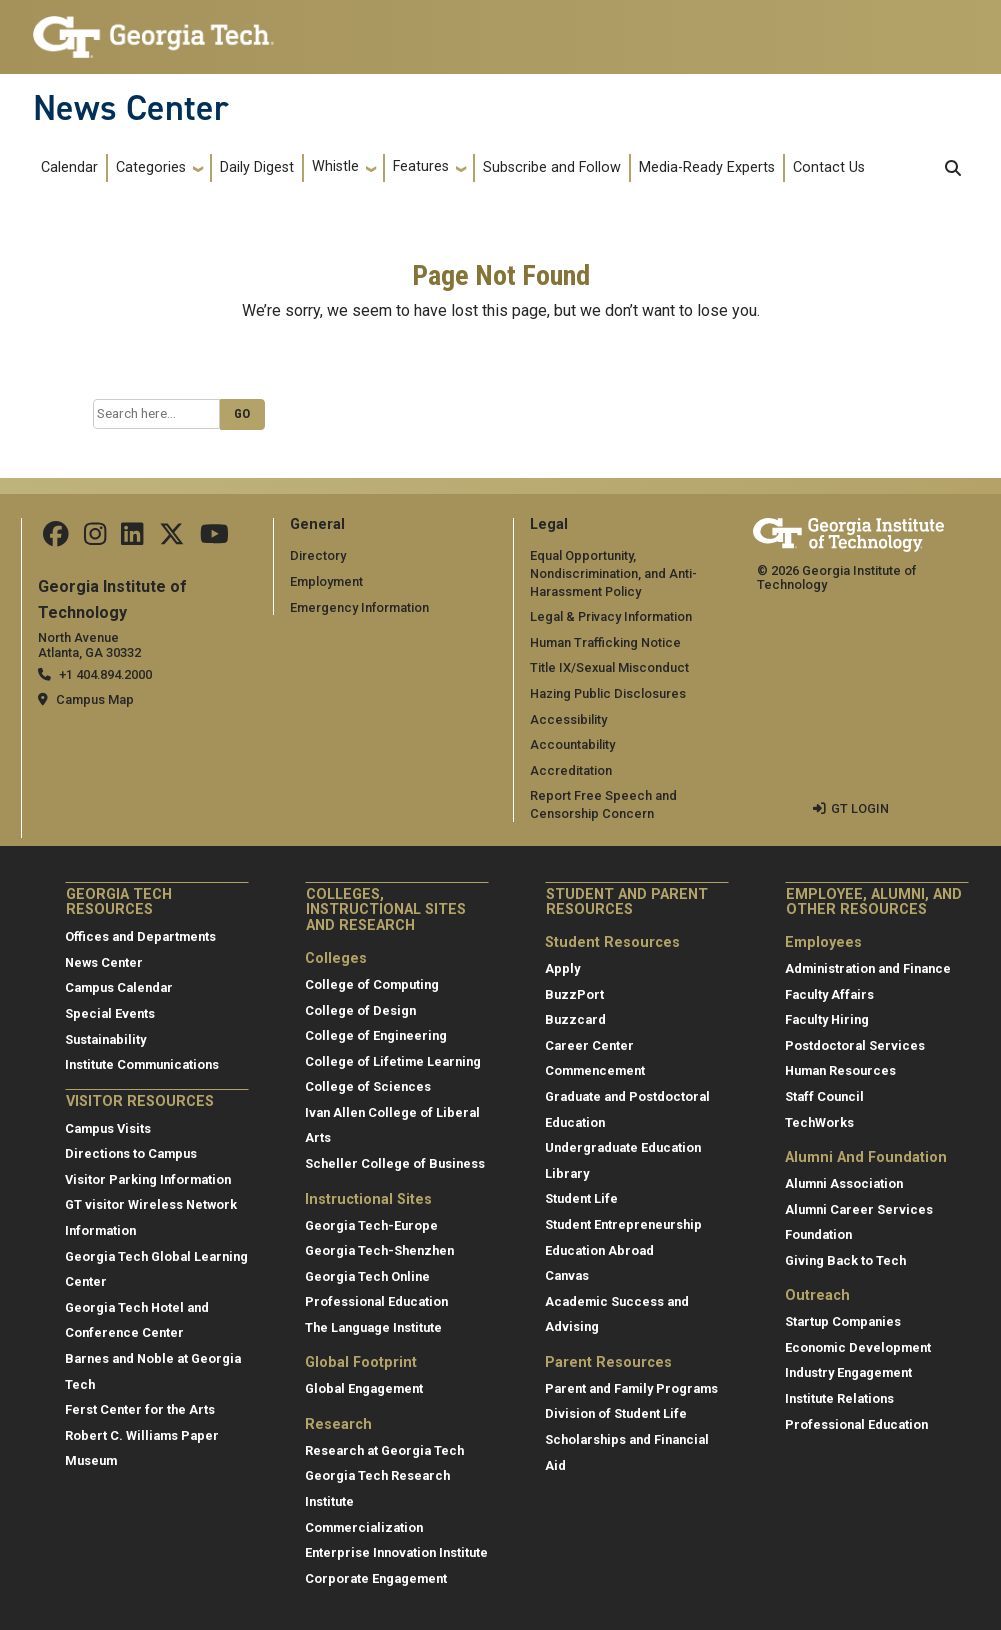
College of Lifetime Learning (393, 1061)
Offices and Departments (140, 936)
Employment (326, 581)
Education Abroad (599, 1250)
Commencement (595, 1070)
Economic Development (858, 1347)
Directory (318, 555)
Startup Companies (843, 1321)
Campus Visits (108, 1128)
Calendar (69, 167)
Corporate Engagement (376, 1578)
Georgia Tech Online (367, 1276)
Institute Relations (839, 1398)
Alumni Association (844, 1183)
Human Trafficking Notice (605, 642)
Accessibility (568, 719)
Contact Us (829, 167)
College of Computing (372, 984)
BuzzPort (574, 994)
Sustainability (105, 1039)
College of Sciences (368, 1086)
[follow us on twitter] (172, 538)
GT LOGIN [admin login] (860, 808)
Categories (151, 167)
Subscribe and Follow (552, 167)
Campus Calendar (119, 987)
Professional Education (376, 1301)
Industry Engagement (848, 1372)
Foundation (818, 1234)
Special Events (110, 1013)
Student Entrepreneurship (623, 1224)
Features (421, 166)
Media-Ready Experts (707, 167)
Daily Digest (257, 167)
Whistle (335, 166)
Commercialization (364, 1527)
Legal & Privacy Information (611, 616)
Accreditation (571, 770)
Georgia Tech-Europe (371, 1225)
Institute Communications (142, 1064)
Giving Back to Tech (845, 1260)
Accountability (572, 744)
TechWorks (819, 1122)
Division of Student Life (616, 1413)
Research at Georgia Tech (384, 1450)
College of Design (360, 1010)
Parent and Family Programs (631, 1388)
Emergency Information (359, 607)
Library (567, 1173)
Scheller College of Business (395, 1163)
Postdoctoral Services (855, 1045)
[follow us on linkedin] (132, 538)
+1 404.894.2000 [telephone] (105, 674)
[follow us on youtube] (214, 538)
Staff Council (824, 1096)
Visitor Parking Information (148, 1179)
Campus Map (95, 699)
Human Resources (840, 1070)
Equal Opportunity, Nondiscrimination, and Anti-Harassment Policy (613, 573)
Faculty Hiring (827, 1019)
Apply (562, 968)
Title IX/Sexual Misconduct (609, 667)
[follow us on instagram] (95, 538)
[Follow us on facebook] (56, 538)
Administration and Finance (868, 968)
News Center (131, 108)
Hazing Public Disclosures (608, 693)
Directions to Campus (131, 1153)
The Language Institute (373, 1327)
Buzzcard (575, 1019)
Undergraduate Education (623, 1147)
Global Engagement (364, 1388)
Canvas (567, 1275)
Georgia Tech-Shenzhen (379, 1250)
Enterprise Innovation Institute (396, 1552)
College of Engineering (376, 1035)
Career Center (589, 1045)
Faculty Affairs (829, 994)
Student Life (581, 1198)
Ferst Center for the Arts (140, 1409)
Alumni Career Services (859, 1209)
